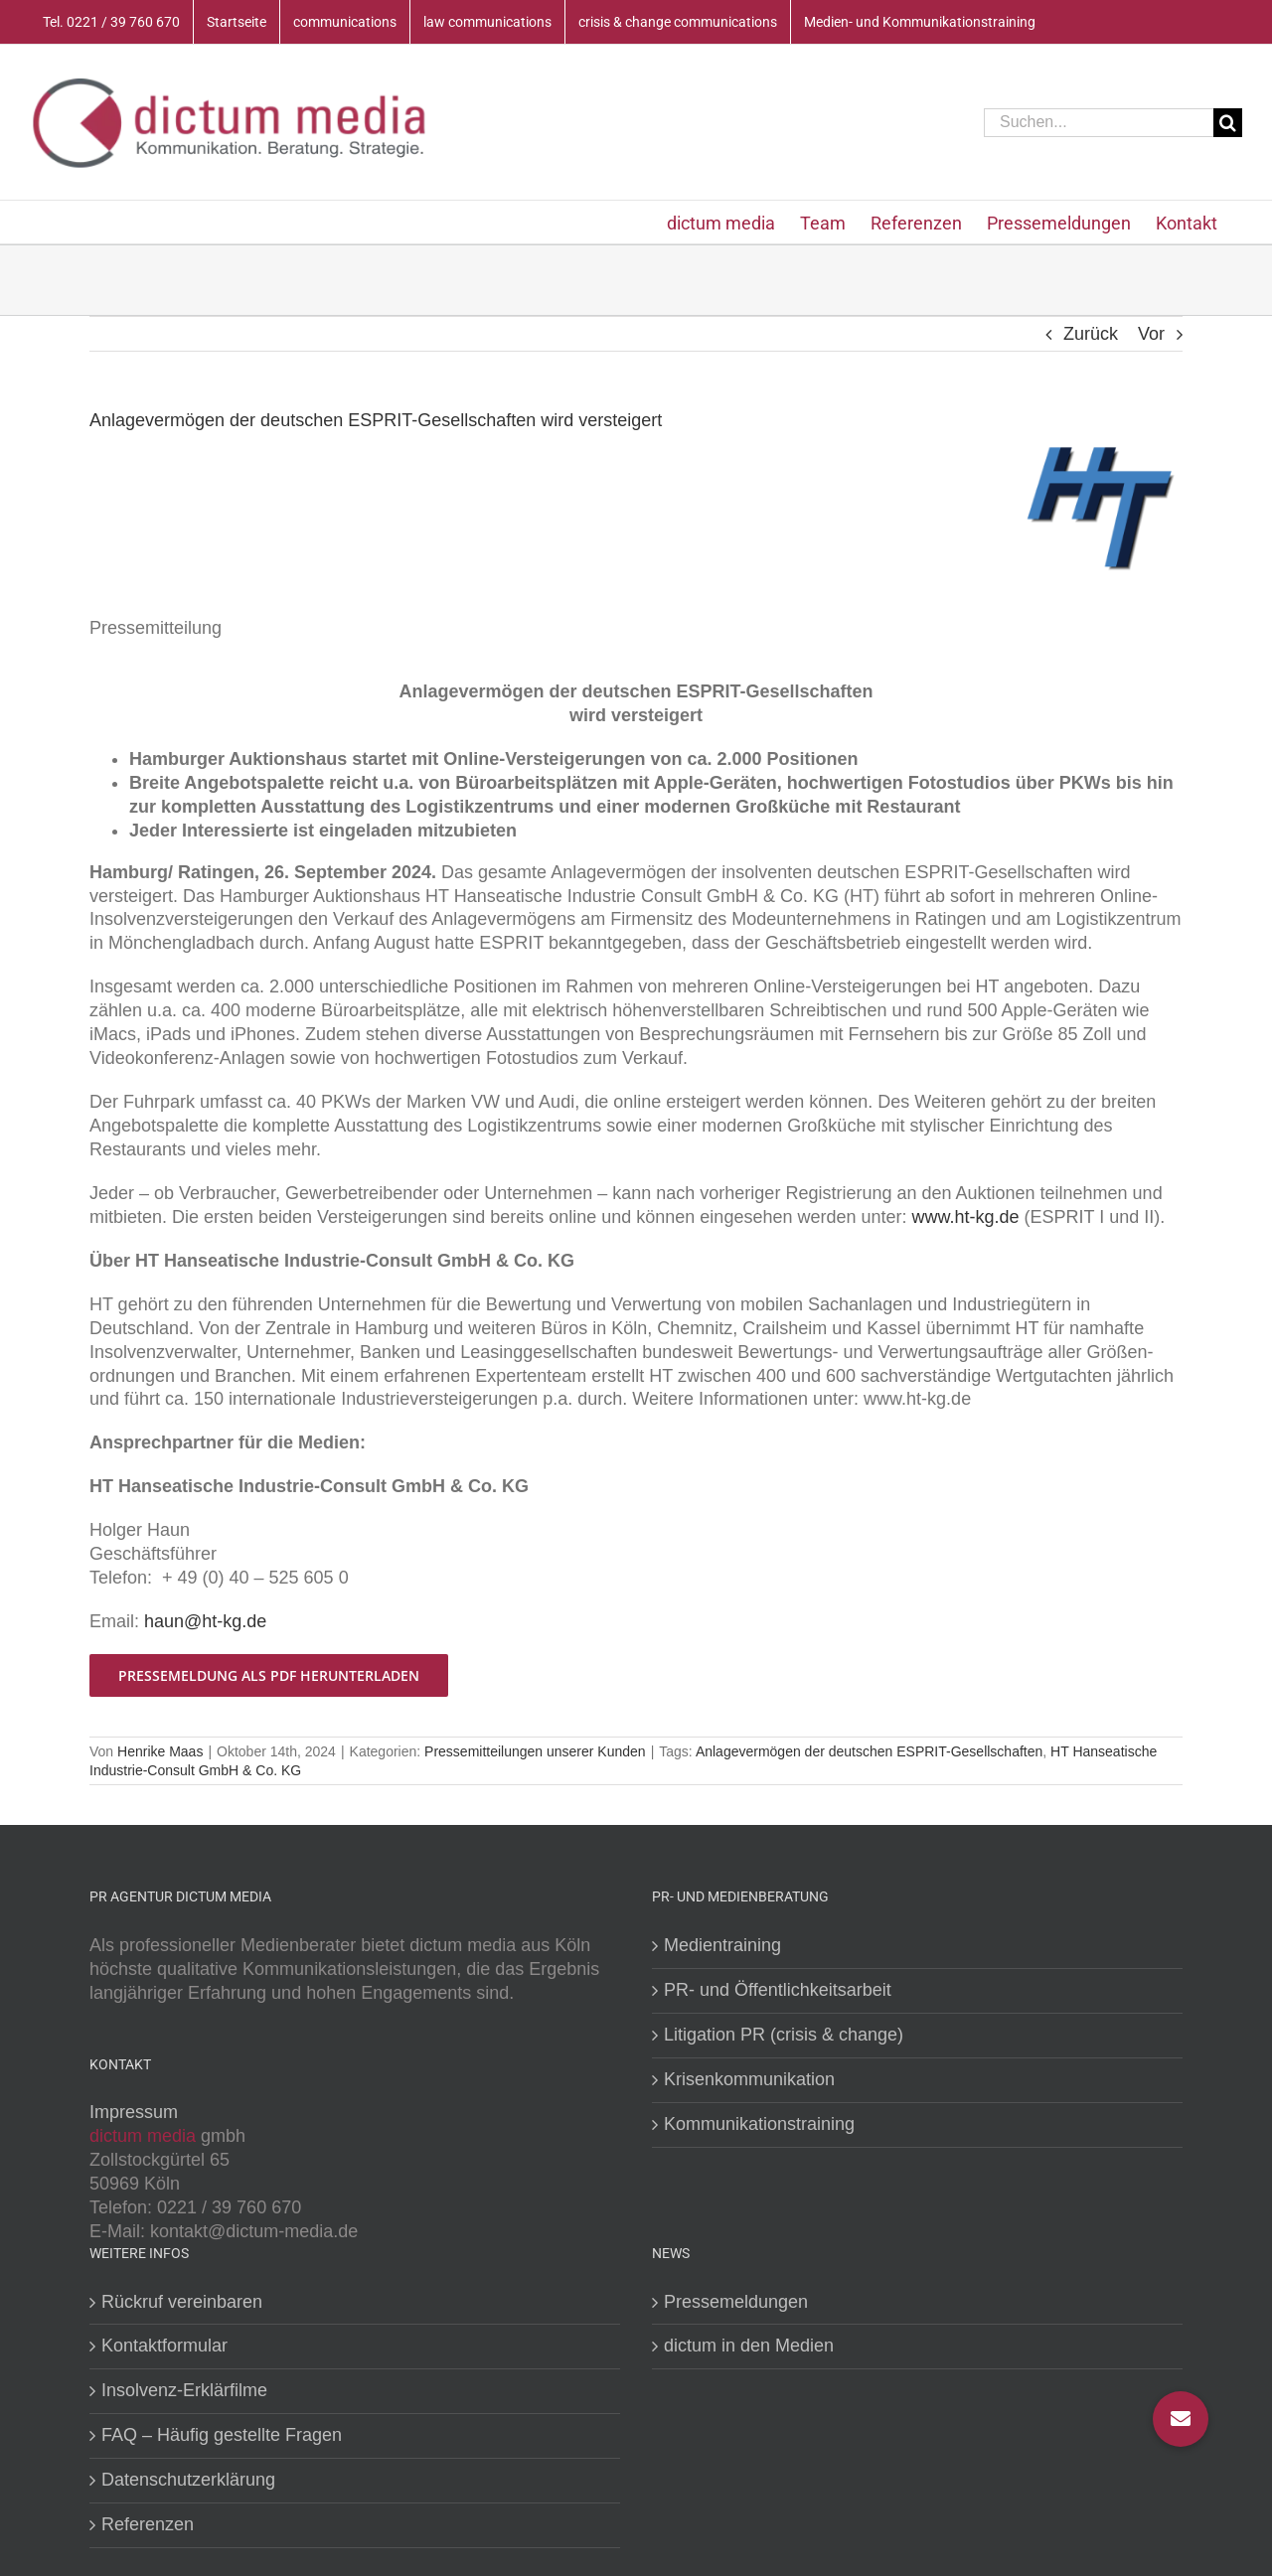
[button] (1180, 2419)
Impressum (133, 2112)
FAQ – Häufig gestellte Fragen (221, 2435)
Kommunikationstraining (759, 2124)
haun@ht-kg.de (205, 1621)
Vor (1151, 334)
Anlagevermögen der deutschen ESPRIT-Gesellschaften (869, 1751)
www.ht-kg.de (966, 1217)
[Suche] (1227, 122)
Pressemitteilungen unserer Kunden (535, 1751)
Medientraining (722, 1945)
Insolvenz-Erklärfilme (184, 2390)
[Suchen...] (1098, 122)
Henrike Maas (160, 1751)
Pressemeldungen (736, 2302)
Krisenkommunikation (749, 2079)
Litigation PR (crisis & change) (783, 2035)
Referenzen (147, 2524)
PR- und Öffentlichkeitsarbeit (777, 1990)
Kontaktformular (164, 2345)
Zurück (1090, 334)
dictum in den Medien (749, 2345)
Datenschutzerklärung (188, 2480)
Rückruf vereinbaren (181, 2302)
